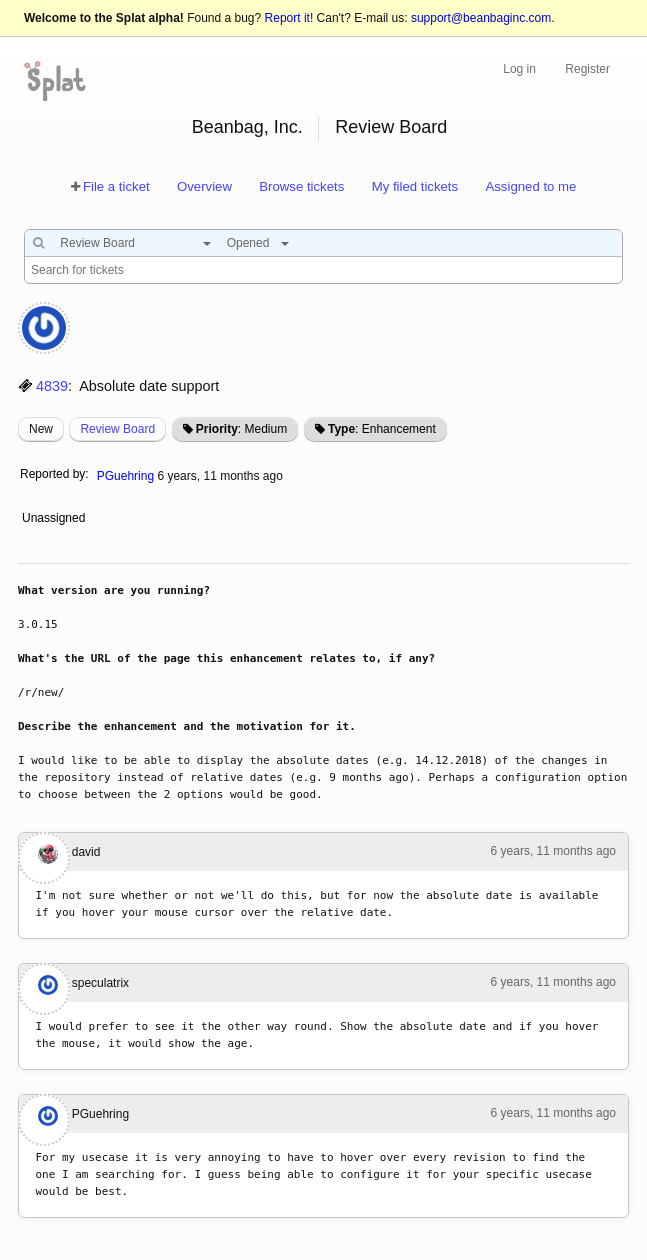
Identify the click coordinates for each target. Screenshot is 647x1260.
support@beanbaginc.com (481, 18)
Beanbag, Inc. (247, 127)
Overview (204, 186)
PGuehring (125, 476)
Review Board (391, 127)
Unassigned (55, 518)
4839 (52, 386)
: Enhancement (382, 429)
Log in (519, 69)
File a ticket (116, 186)
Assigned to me (530, 186)
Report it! (289, 18)
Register (587, 69)
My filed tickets (415, 186)
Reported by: (54, 474)
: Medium (241, 429)
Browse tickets (301, 186)
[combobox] (130, 243)
